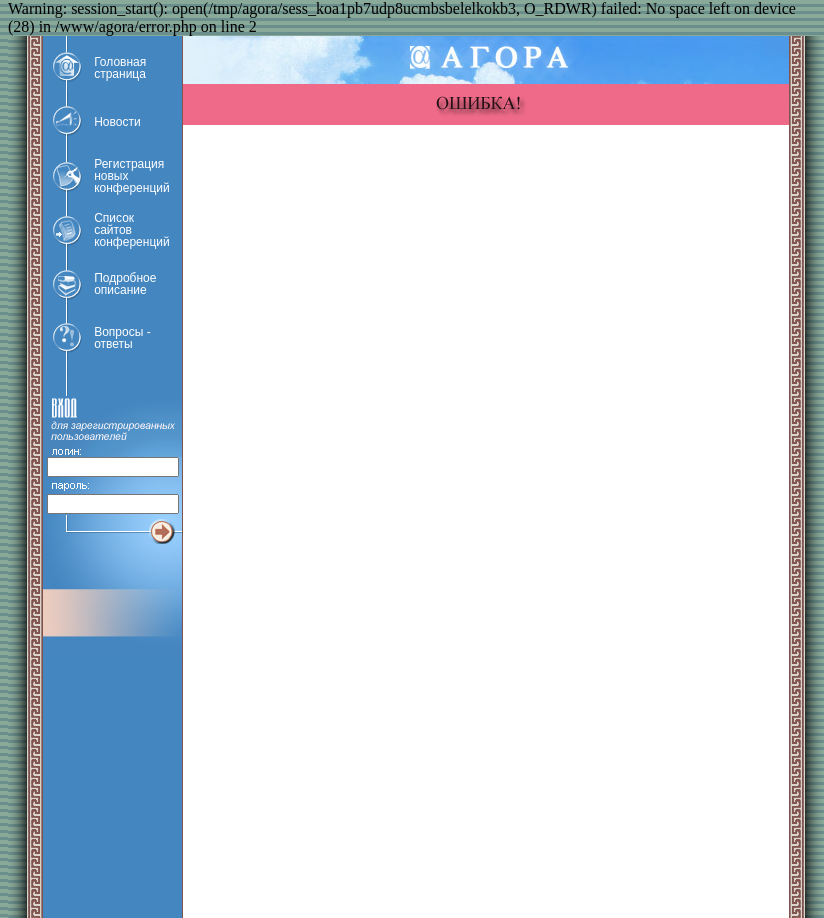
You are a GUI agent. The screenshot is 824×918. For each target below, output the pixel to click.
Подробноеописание (125, 284)
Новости (117, 122)
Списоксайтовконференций (132, 230)
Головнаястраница (120, 68)
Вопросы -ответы (122, 338)
